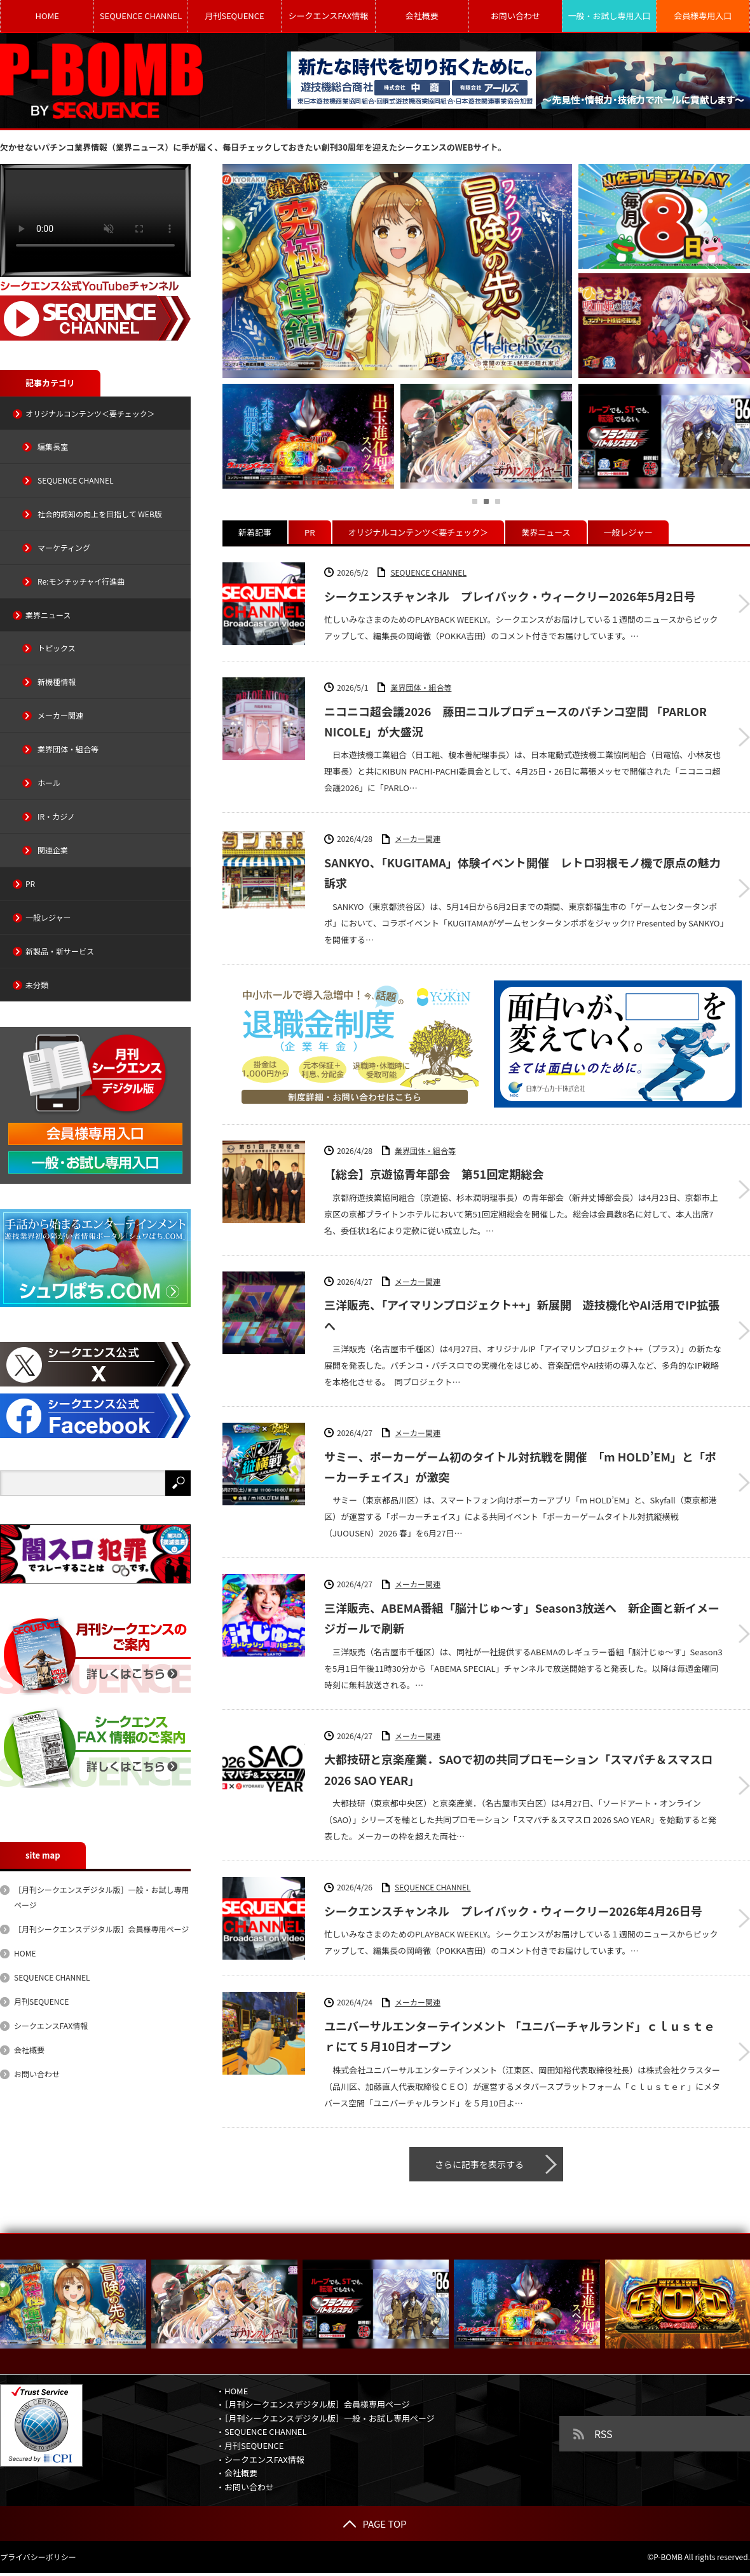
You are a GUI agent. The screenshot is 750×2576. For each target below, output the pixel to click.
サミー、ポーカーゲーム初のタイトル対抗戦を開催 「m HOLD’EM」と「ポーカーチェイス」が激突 (520, 1466)
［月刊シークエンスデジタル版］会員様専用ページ (101, 1928)
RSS (603, 2433)
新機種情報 (57, 681)
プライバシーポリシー (38, 2556)
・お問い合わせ (245, 2487)
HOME (47, 16)
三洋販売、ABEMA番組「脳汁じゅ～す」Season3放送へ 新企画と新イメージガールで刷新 (521, 1617)
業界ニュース (545, 532)
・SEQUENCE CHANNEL (261, 2431)
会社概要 (422, 16)
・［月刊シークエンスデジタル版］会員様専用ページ (313, 2404)
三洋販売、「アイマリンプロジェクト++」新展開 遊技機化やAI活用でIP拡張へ (521, 1314)
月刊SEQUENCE (234, 16)
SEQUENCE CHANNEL (141, 16)
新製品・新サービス (59, 951)
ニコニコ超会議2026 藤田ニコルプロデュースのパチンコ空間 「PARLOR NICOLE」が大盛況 (515, 721)
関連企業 (53, 849)
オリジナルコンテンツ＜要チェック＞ (418, 532)
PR (309, 532)
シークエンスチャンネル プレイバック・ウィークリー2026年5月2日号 (509, 596)
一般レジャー (628, 532)
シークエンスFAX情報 (328, 16)
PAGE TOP (374, 2523)
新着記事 (254, 532)
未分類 (36, 984)
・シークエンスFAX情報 (260, 2459)
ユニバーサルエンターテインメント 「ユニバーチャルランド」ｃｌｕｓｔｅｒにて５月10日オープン (519, 2035)
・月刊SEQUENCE (249, 2445)
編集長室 (53, 446)
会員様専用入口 (703, 16)
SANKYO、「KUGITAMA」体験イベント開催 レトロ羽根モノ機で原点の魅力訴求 (522, 872)
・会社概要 (236, 2473)
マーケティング (64, 547)
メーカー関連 (417, 838)
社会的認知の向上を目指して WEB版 (100, 513)
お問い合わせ (515, 16)
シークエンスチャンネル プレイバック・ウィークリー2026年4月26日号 (513, 1910)
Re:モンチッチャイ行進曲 (81, 581)
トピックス (57, 647)
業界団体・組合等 (420, 687)
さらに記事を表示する (479, 2164)
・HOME (232, 2391)
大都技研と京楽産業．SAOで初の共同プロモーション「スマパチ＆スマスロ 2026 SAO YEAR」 (518, 1769)
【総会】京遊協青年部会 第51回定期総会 (433, 1173)
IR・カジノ (56, 816)
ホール (49, 782)
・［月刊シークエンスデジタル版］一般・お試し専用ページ (325, 2418)
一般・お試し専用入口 (609, 16)
